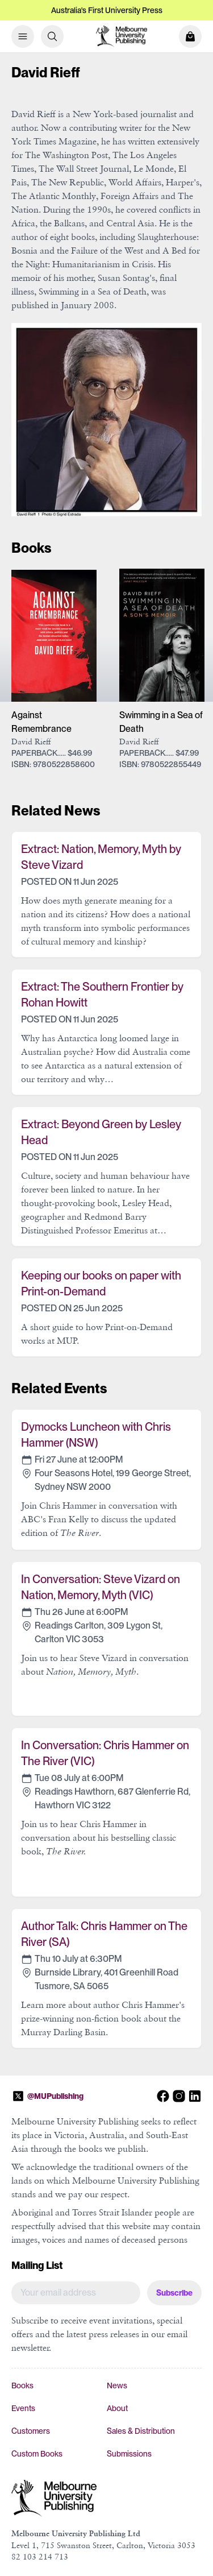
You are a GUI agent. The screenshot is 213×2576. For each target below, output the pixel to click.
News (117, 2385)
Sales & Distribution (141, 2431)
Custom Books (36, 2453)
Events (23, 2408)
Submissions (129, 2453)
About (117, 2408)
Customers (30, 2431)
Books (22, 2385)
